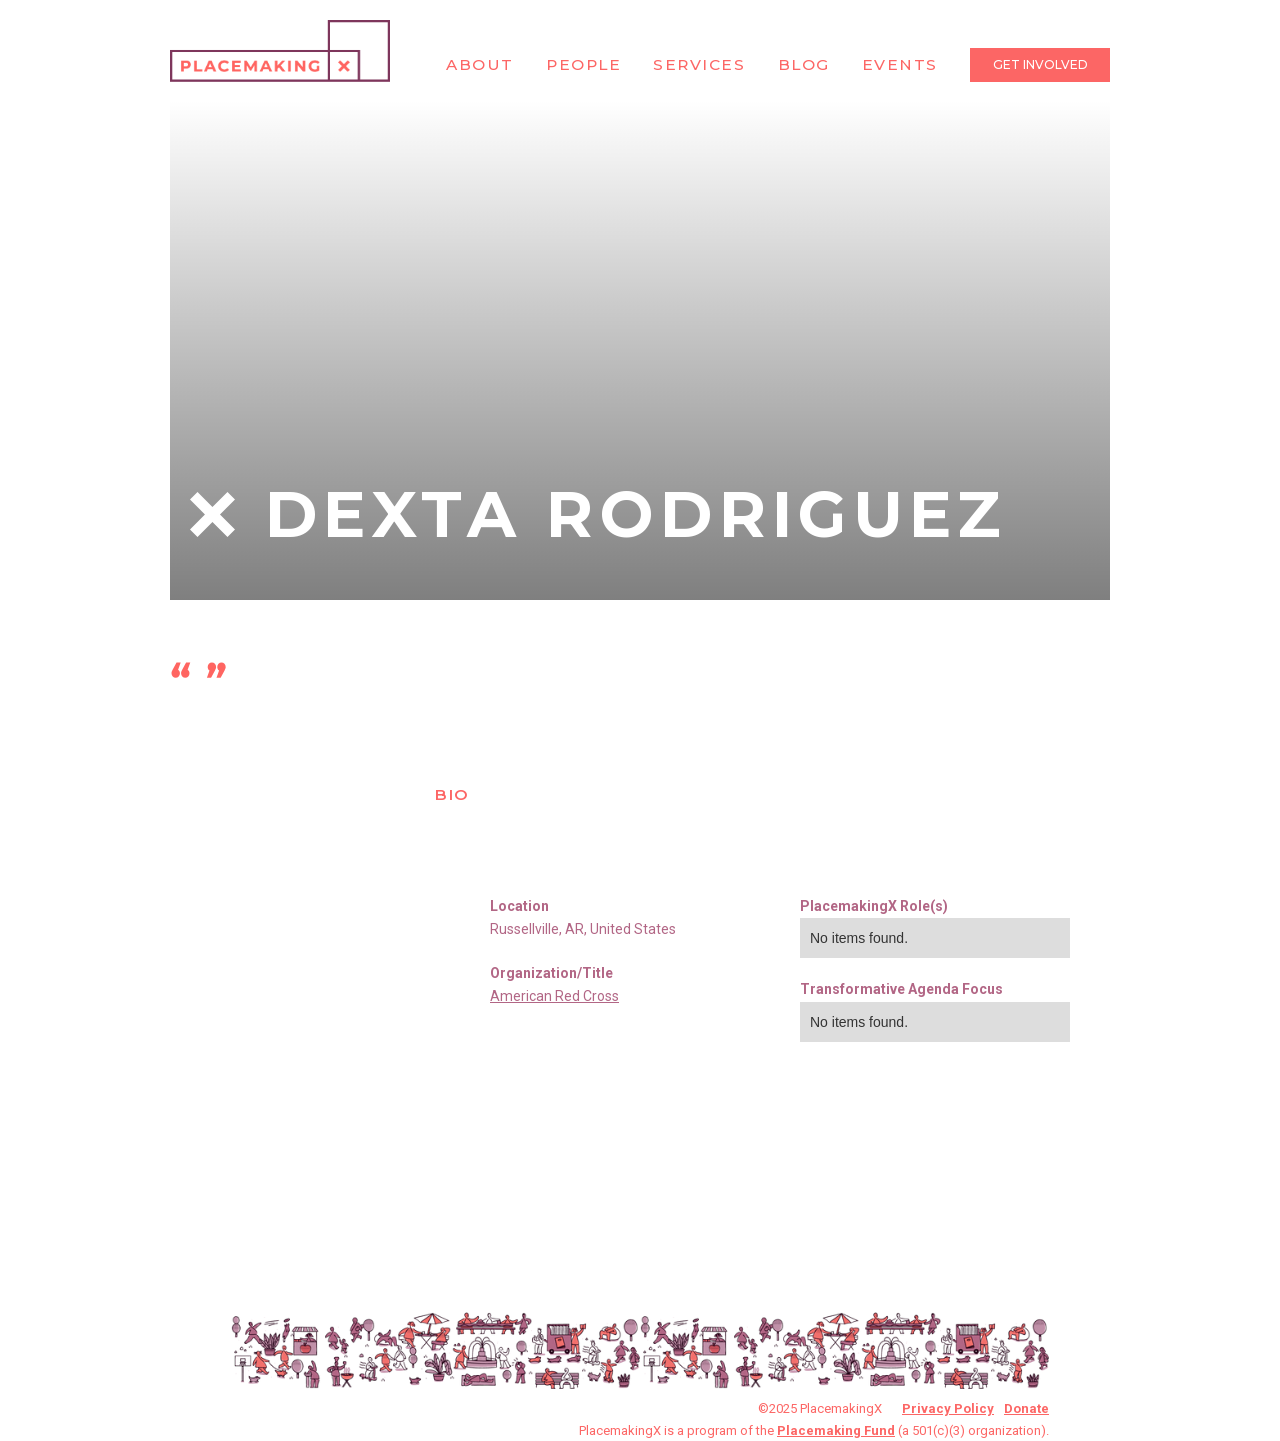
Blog (804, 64)
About (480, 64)
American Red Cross (554, 996)
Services (699, 64)
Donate (1026, 1408)
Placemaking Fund (836, 1430)
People (583, 64)
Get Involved (1040, 64)
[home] (280, 51)
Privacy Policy (948, 1408)
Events (900, 64)
